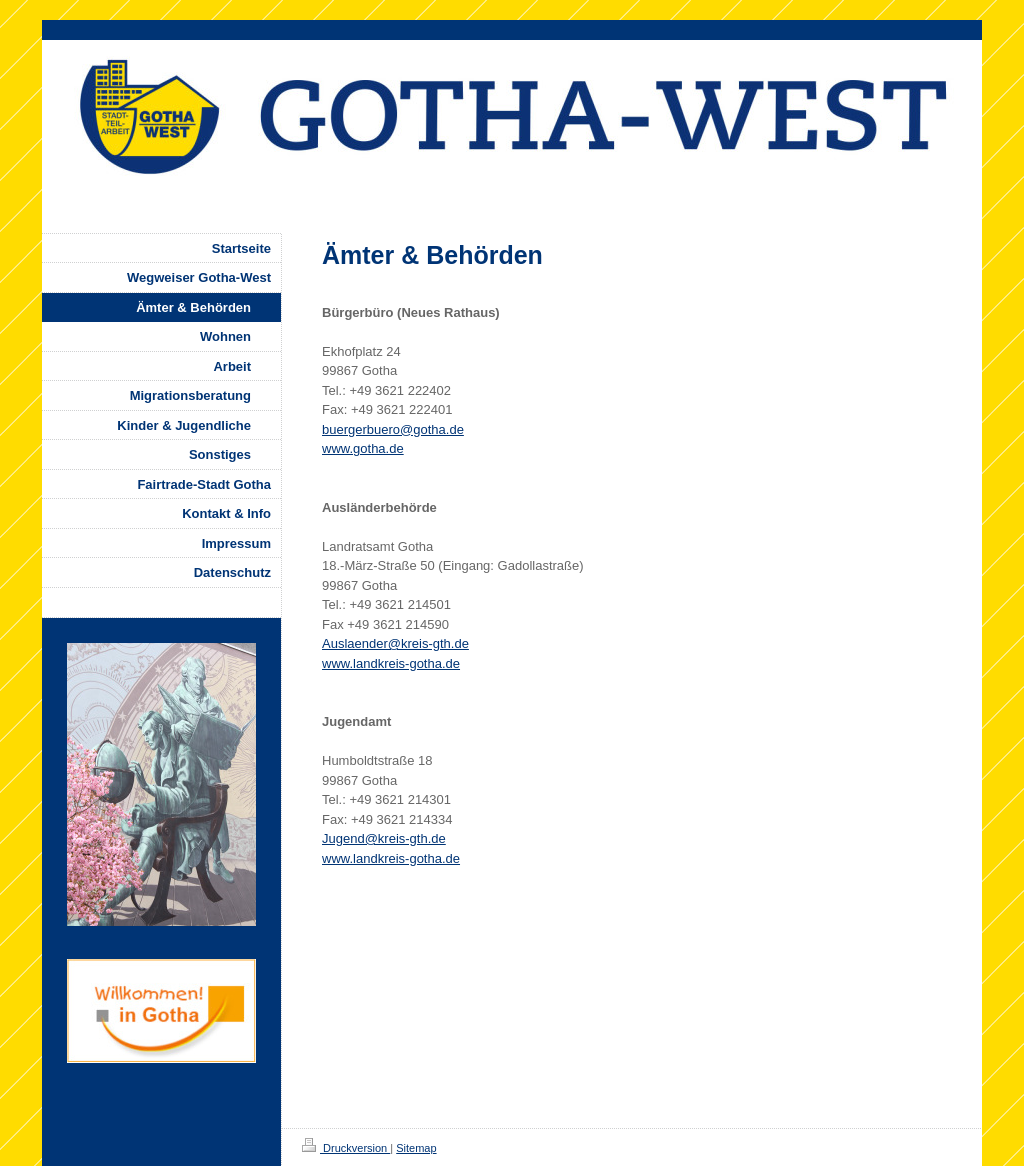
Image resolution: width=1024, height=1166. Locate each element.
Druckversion (346, 1148)
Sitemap (416, 1148)
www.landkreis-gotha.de (391, 663)
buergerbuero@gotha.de (393, 429)
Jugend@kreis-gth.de (384, 838)
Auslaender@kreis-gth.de (395, 643)
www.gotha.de (363, 448)
